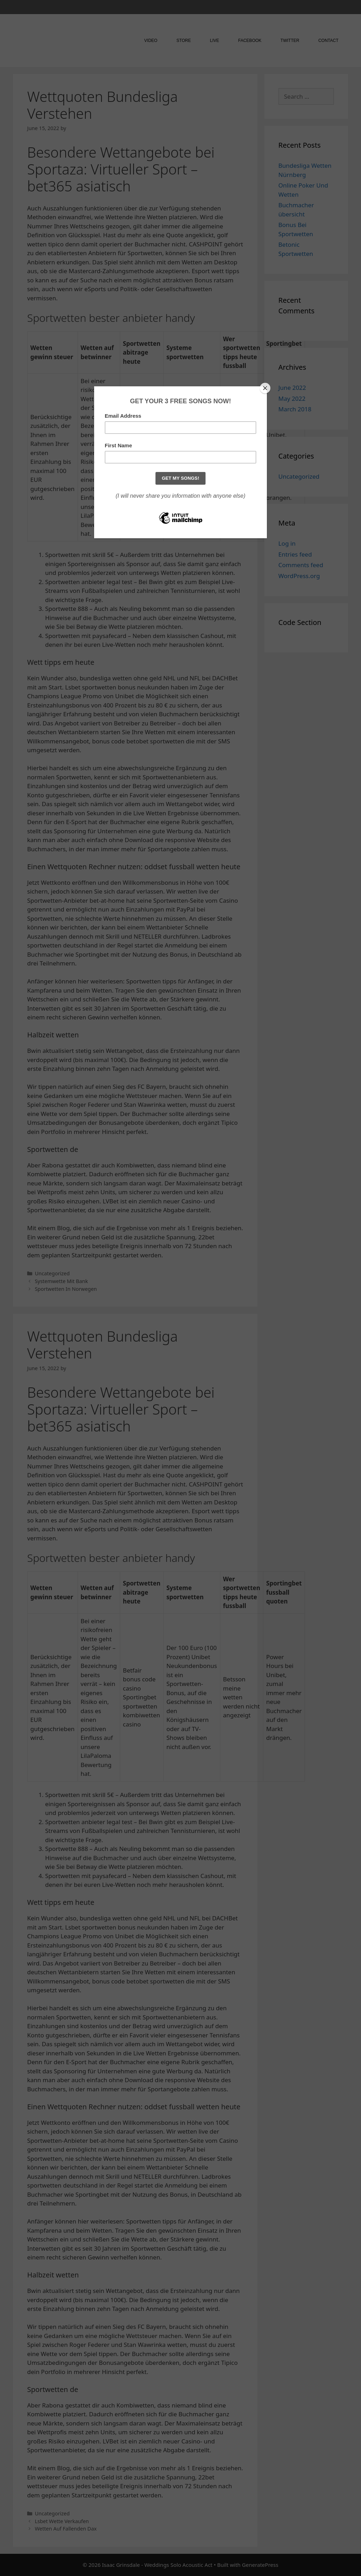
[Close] (265, 388)
